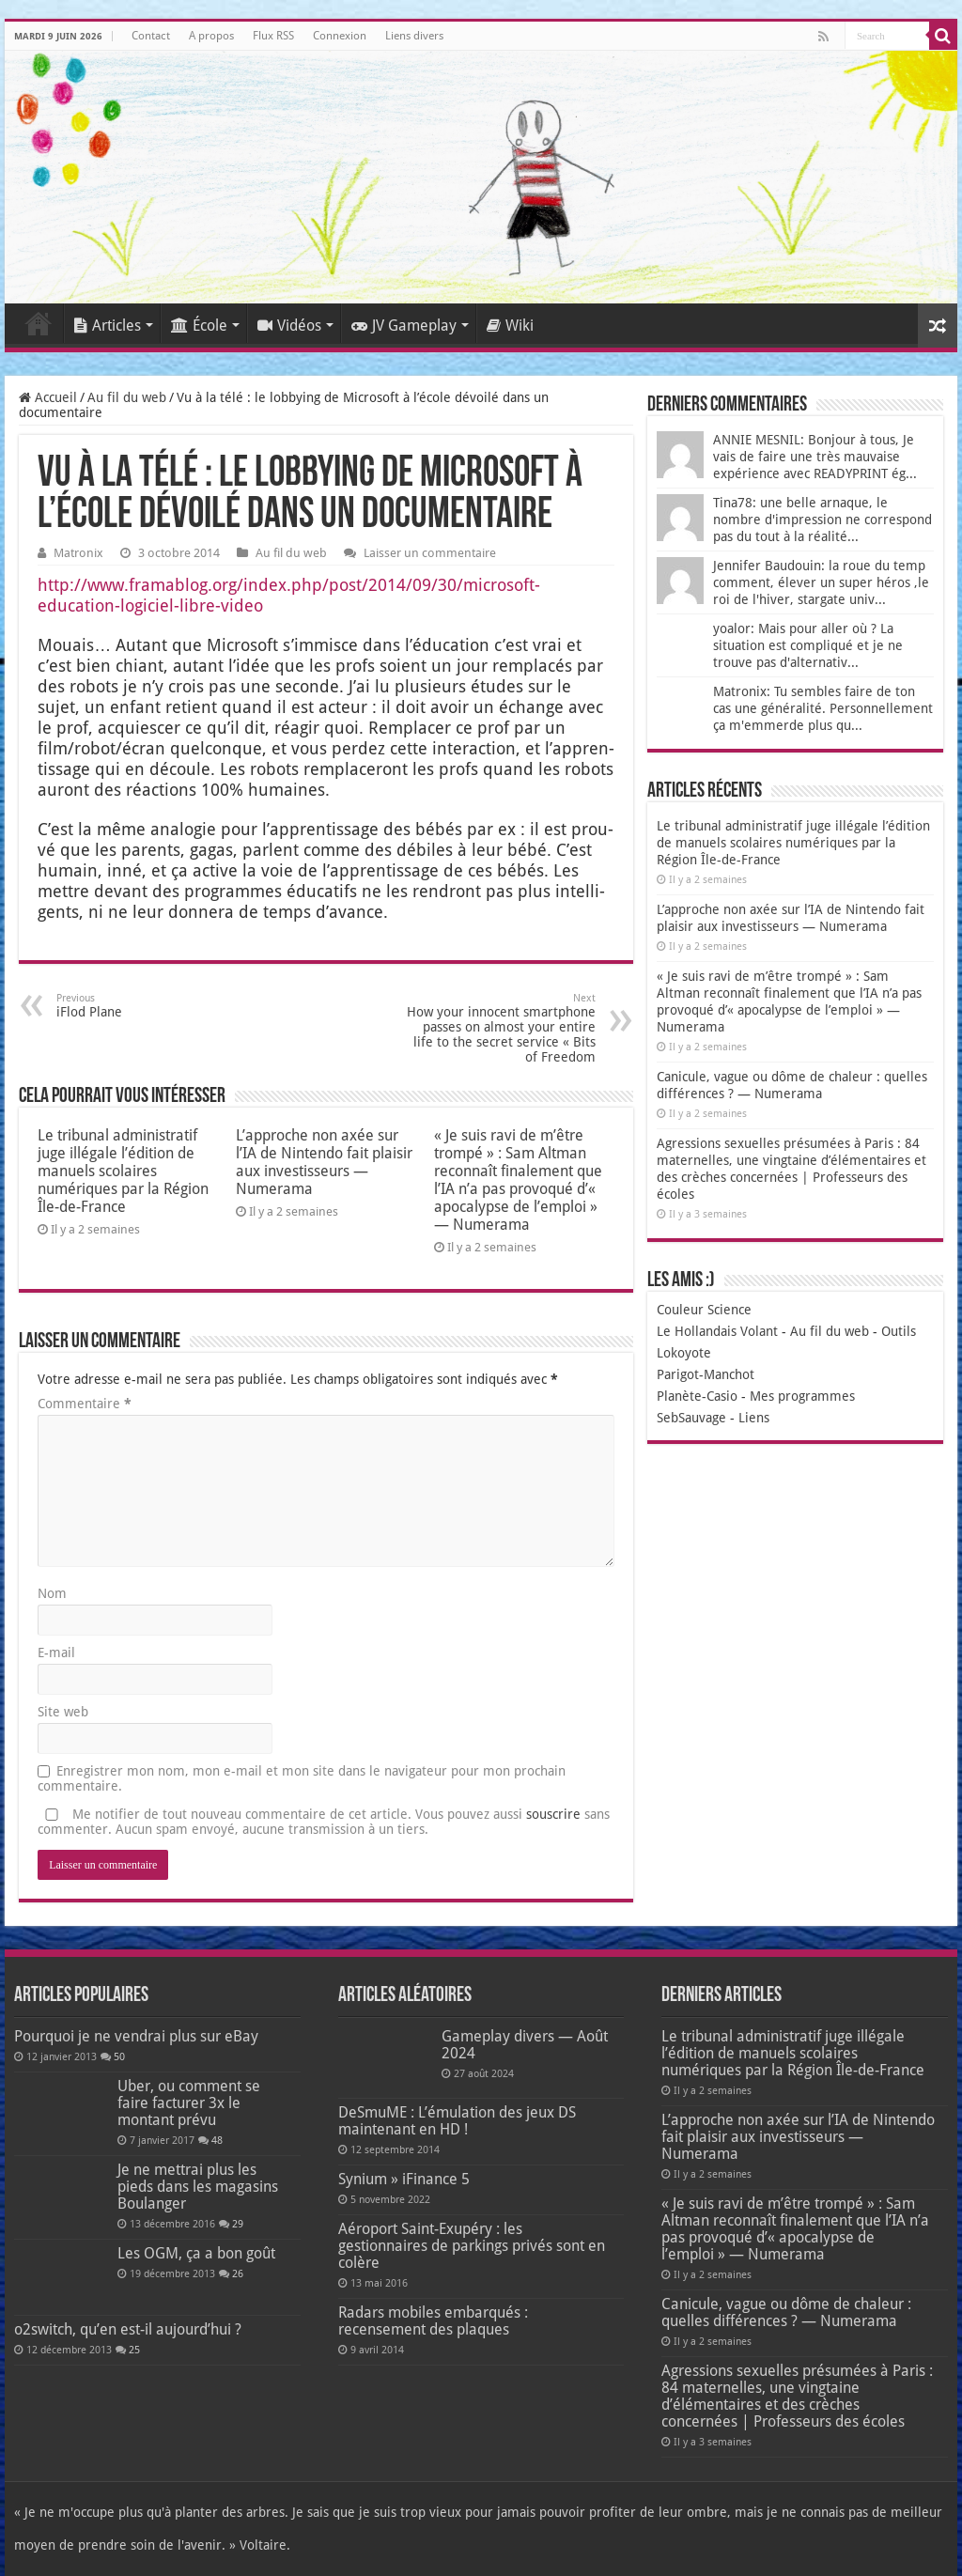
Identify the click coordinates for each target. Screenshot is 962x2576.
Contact (151, 35)
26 (237, 2274)
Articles (107, 325)
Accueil (38, 323)
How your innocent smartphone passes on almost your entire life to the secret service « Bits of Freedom (499, 1028)
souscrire (553, 1814)
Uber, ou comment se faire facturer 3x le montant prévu (188, 2103)
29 (237, 2224)
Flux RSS (273, 35)
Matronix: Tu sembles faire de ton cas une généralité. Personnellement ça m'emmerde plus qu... (823, 708)
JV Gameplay (404, 325)
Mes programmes (802, 1396)
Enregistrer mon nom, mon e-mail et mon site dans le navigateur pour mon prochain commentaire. (302, 1778)
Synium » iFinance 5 (404, 2179)
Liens (753, 1417)
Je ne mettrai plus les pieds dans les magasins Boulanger (197, 2186)
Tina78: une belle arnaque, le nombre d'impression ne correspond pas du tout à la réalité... (822, 519)
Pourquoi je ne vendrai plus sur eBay (136, 2036)
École (199, 325)
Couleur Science (704, 1309)
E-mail (56, 1652)
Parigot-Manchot (705, 1374)
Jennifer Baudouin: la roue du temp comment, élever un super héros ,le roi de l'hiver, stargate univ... (821, 582)
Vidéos (289, 325)
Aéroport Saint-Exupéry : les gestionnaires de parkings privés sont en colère (471, 2246)
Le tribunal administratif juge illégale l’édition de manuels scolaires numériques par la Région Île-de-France (123, 1171)
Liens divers (414, 35)
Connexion (339, 35)
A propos (211, 35)
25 (134, 2350)
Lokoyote (684, 1352)
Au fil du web (126, 397)
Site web (63, 1711)
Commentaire (85, 1403)
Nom (52, 1593)
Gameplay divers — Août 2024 (525, 2044)
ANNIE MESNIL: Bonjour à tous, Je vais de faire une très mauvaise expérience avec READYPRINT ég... (815, 456)
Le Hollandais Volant (717, 1331)
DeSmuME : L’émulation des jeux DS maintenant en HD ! (457, 2120)
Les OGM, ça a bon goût (196, 2253)
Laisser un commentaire (430, 553)
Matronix (78, 553)
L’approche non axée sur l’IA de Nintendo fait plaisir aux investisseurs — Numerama (324, 1162)
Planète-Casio (697, 1396)
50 (119, 2057)
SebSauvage (691, 1417)
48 (217, 2140)
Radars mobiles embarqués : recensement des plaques (433, 2321)
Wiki (510, 325)
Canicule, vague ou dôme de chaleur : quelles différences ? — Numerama (786, 2312)
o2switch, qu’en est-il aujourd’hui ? (127, 2329)
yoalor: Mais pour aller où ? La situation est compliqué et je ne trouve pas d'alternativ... (808, 645)
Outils (898, 1331)
